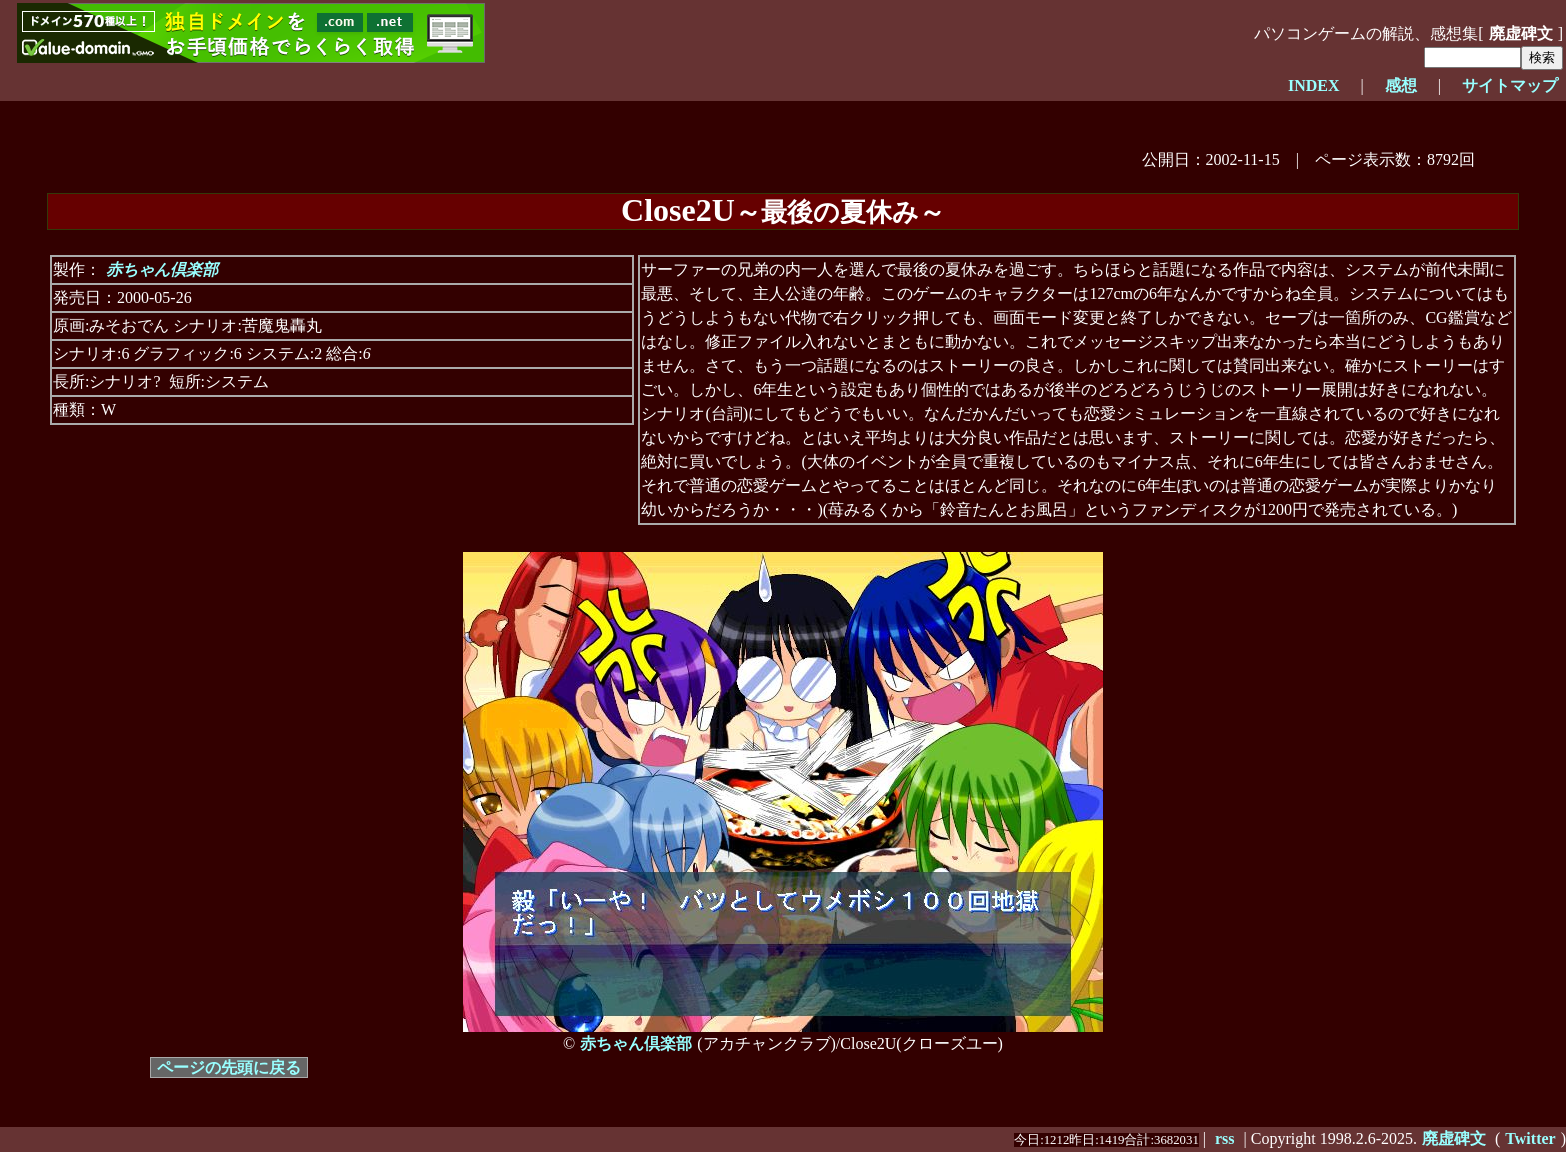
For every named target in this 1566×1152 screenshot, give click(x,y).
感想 (1401, 85)
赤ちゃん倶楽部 (162, 269)
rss (1225, 1138)
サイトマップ (1510, 85)
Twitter (1530, 1138)
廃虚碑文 (1521, 33)
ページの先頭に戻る (229, 1067)
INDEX (1314, 85)
